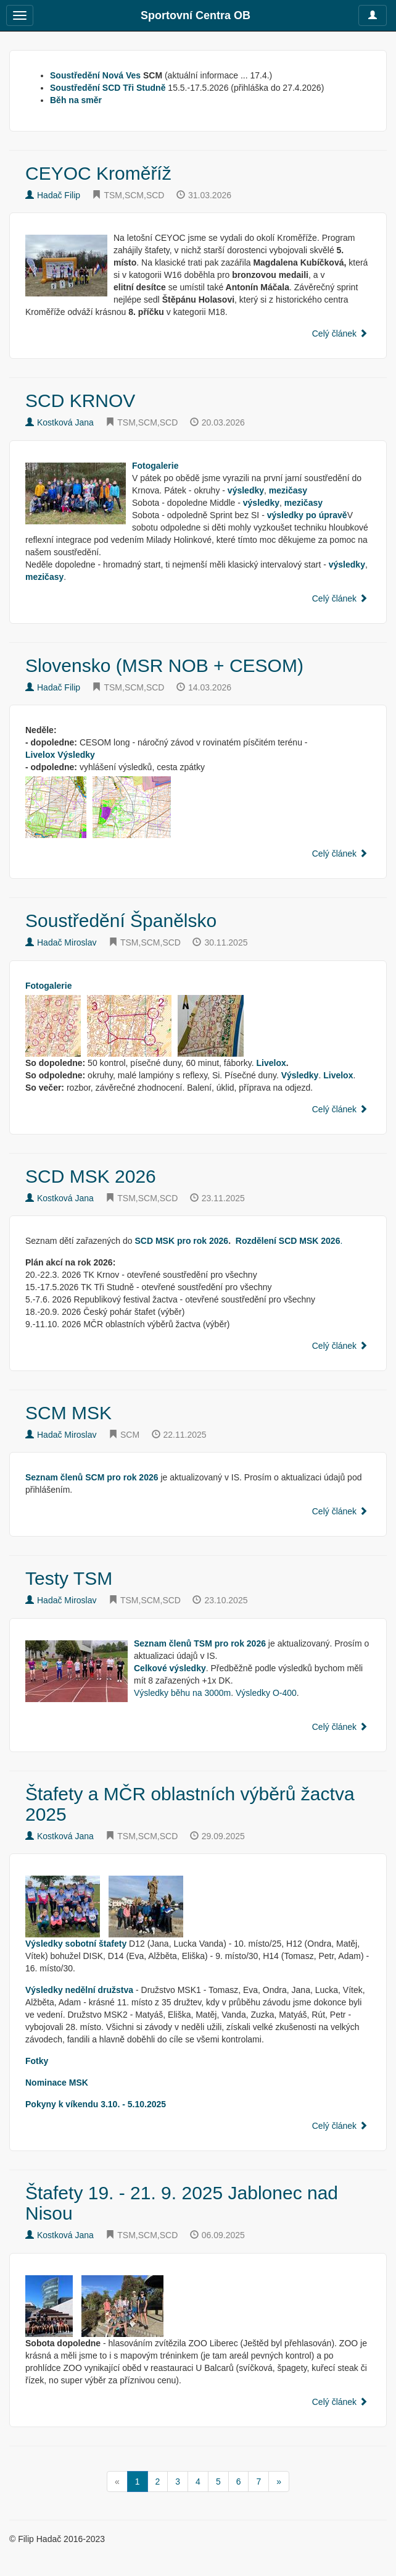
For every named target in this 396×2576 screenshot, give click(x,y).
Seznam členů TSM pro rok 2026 (200, 1643)
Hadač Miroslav (60, 942)
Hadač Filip (52, 195)
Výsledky (76, 755)
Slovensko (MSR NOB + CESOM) (164, 665)
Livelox (40, 755)
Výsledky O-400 (266, 1693)
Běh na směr (76, 100)
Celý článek (340, 333)
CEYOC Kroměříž (98, 173)
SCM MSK (68, 1413)
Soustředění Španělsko (121, 920)
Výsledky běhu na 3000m (182, 1693)
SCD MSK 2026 (90, 1176)
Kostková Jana (59, 422)
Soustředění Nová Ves (95, 75)
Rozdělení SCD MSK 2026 (288, 1241)
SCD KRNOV (80, 400)
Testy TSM (68, 1578)
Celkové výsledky (170, 1668)
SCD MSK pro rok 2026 (181, 1241)
